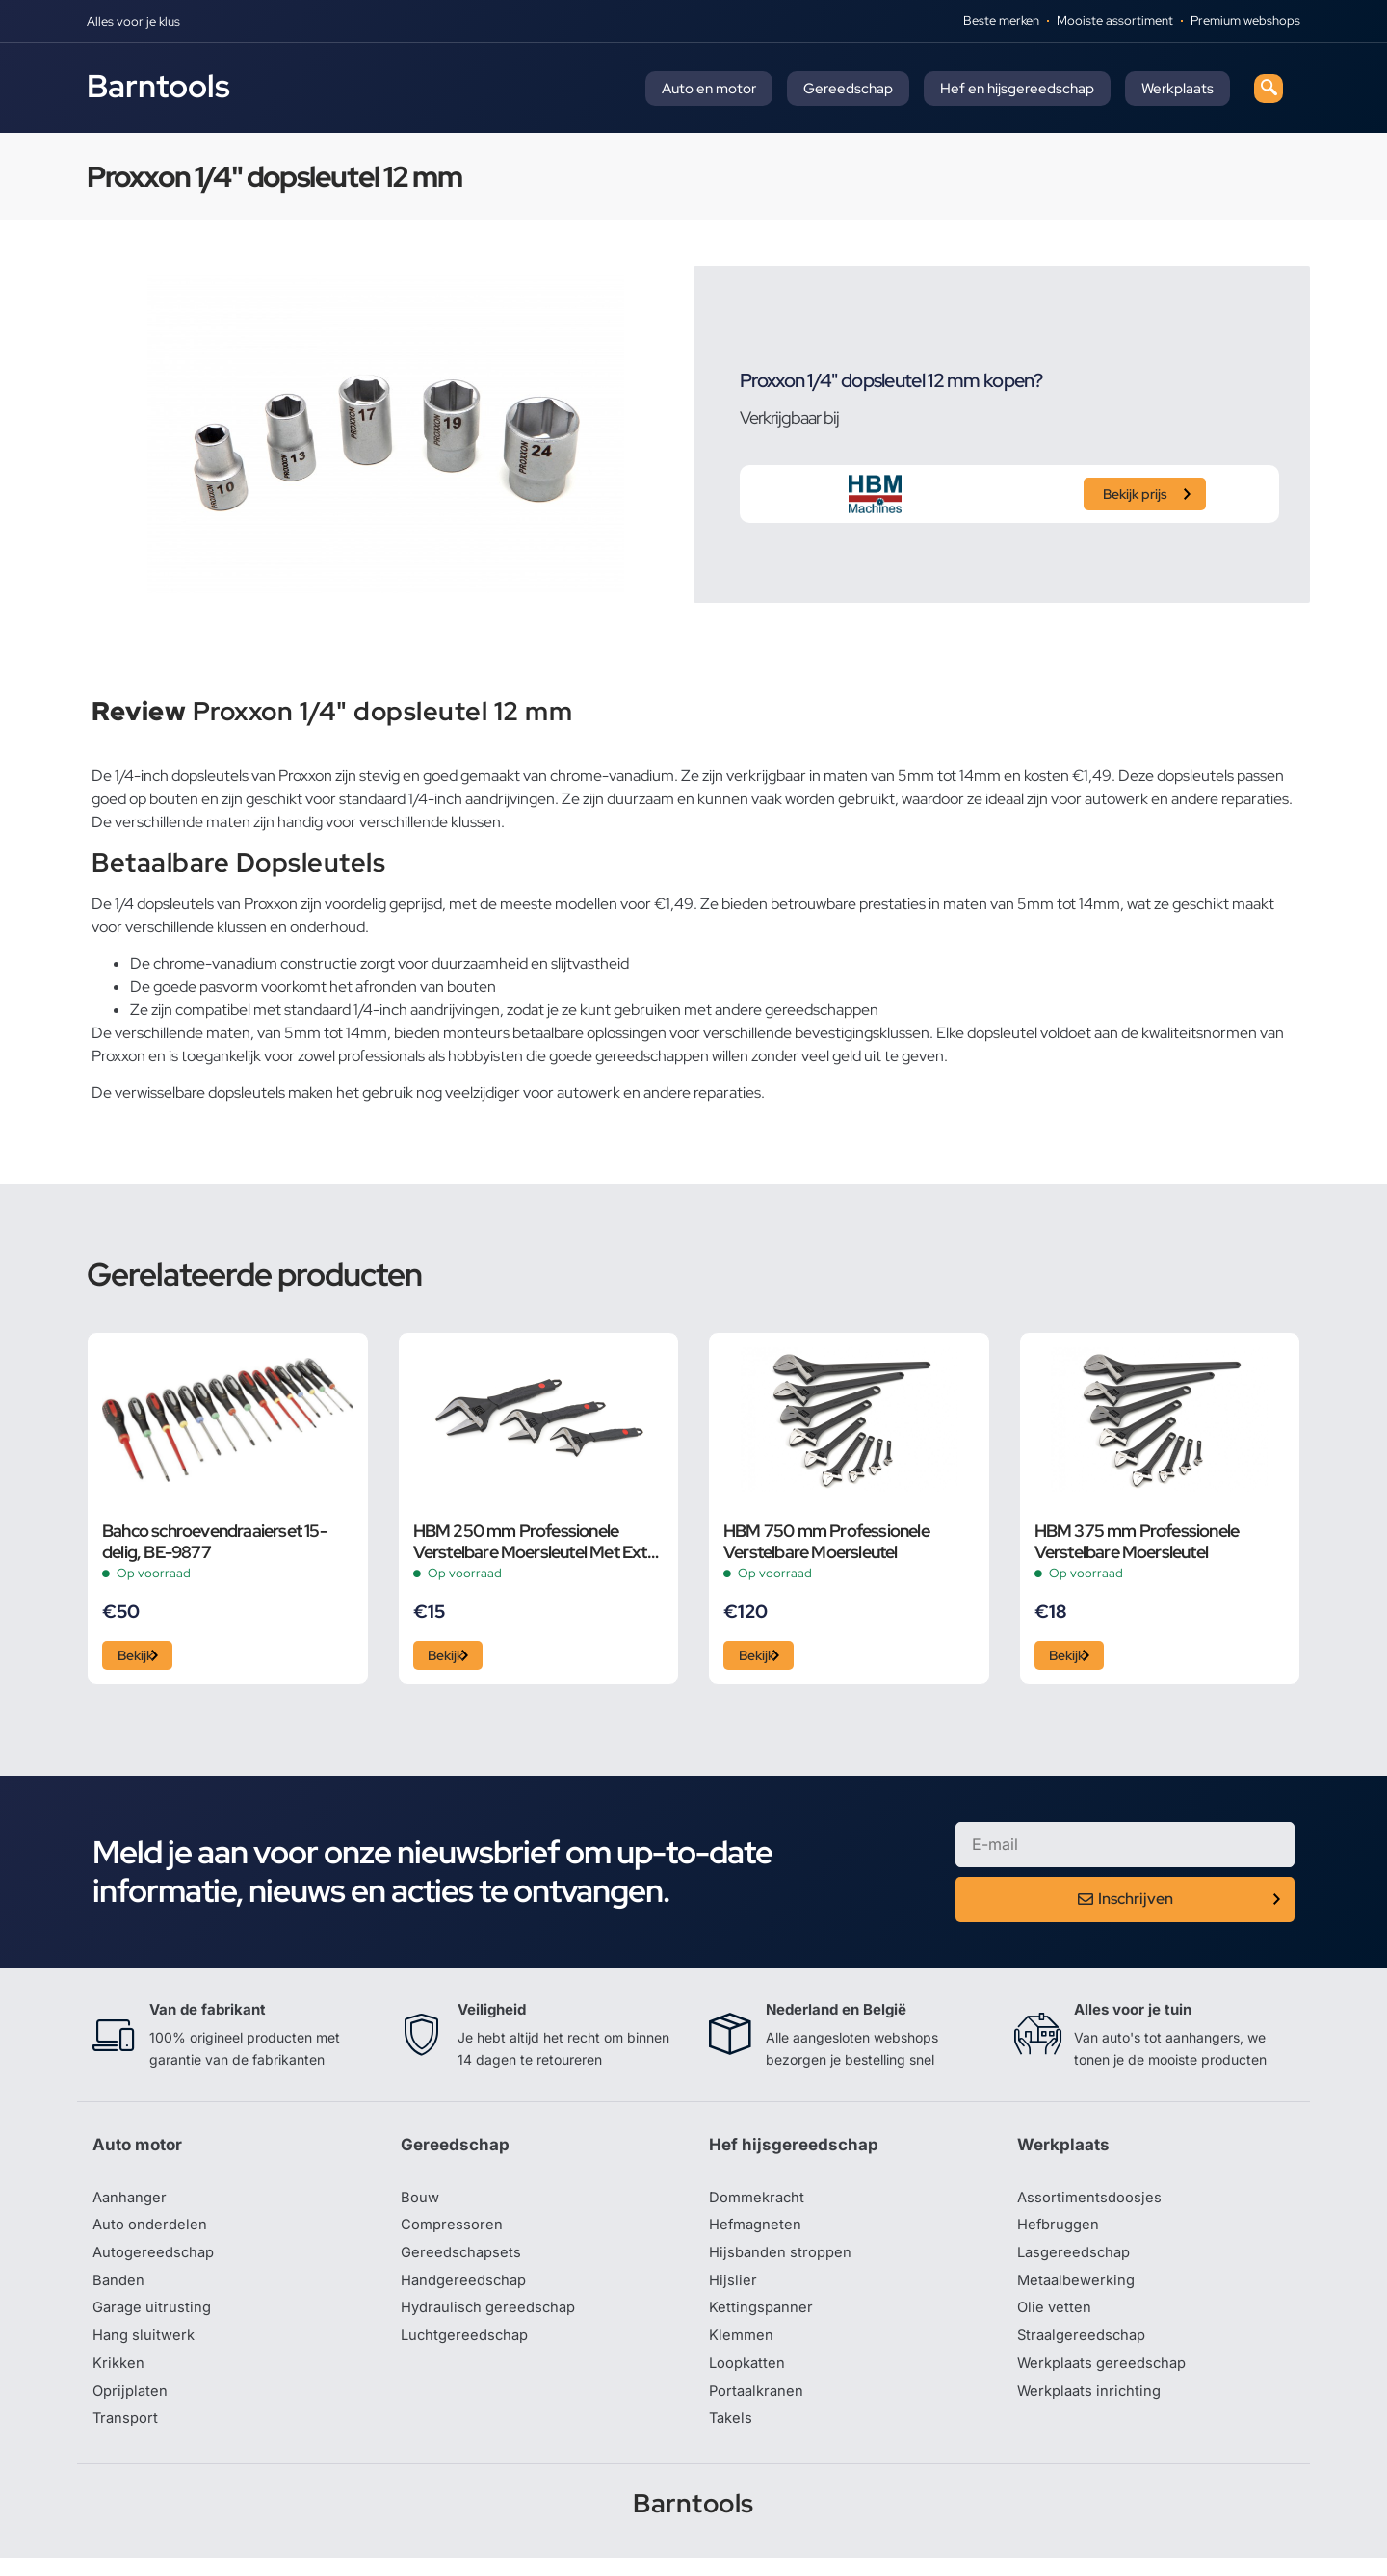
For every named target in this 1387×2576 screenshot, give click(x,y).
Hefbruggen (1060, 2233)
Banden (119, 2291)
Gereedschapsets (463, 2262)
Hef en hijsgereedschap (1017, 88)
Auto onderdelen (152, 2233)
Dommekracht (760, 2204)
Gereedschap (848, 88)
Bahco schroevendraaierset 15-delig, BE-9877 (214, 1541)
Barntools (158, 85)
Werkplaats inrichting (1093, 2406)
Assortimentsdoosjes (1092, 2204)
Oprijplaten (131, 2406)
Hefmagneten (757, 2233)
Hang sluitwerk (146, 2348)
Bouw (421, 2204)
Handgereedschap (467, 2291)
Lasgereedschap (1077, 2262)
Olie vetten (1055, 2319)
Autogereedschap (156, 2262)
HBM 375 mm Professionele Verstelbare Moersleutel (1137, 1541)
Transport (127, 2435)
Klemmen (742, 2348)
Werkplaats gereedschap (1107, 2377)
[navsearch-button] (1268, 88)
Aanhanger (131, 2204)
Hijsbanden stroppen (784, 2262)
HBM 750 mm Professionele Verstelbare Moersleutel (826, 1541)
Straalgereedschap (1085, 2348)
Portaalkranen (759, 2406)
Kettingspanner (763, 2319)
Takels (732, 2435)
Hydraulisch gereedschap (493, 2319)
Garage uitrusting (154, 2319)
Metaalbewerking (1079, 2291)
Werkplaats (1177, 88)
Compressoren (454, 2233)
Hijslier (733, 2291)
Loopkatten (750, 2377)
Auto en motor (709, 88)
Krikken (119, 2377)
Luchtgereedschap (468, 2348)
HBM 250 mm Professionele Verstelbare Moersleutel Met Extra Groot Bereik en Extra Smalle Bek (538, 1541)
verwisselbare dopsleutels (200, 1092)
